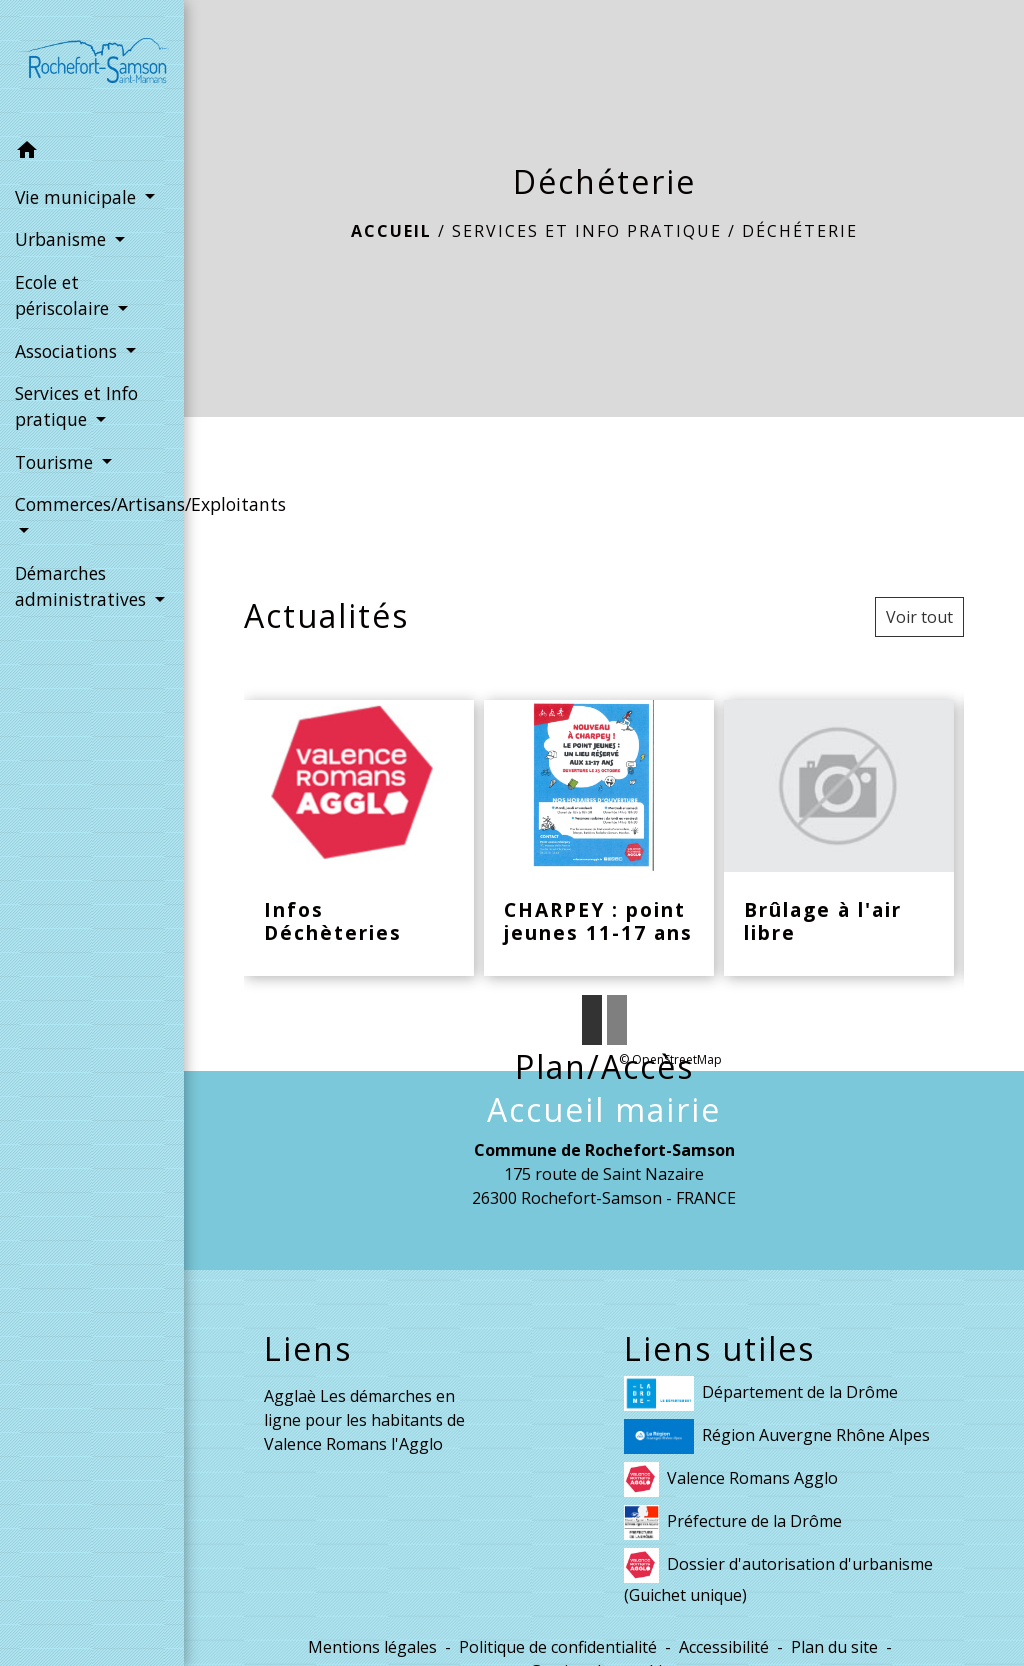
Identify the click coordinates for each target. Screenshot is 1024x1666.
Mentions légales (372, 1647)
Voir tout (919, 617)
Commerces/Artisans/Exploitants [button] (92, 504)
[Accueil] (92, 64)
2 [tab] (617, 1020)
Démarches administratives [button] (83, 586)
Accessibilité (724, 1647)
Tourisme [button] (56, 462)
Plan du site (834, 1647)
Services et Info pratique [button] (76, 406)
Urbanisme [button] (63, 239)
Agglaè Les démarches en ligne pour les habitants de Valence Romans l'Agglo (364, 1420)
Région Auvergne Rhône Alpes (777, 1436)
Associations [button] (68, 351)
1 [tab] (592, 1020)
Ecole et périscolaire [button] (64, 295)
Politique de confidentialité (558, 1647)
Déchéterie (800, 231)
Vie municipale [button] (78, 197)
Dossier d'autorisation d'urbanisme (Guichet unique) (778, 1577)
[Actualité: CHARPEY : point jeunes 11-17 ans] (599, 838)
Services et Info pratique (587, 231)
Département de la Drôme (761, 1393)
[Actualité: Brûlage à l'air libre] (839, 838)
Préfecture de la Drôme (733, 1522)
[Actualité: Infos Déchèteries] (359, 838)
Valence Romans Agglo (731, 1479)
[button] (92, 153)
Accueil (391, 231)
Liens (308, 1349)
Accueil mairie (604, 1110)
